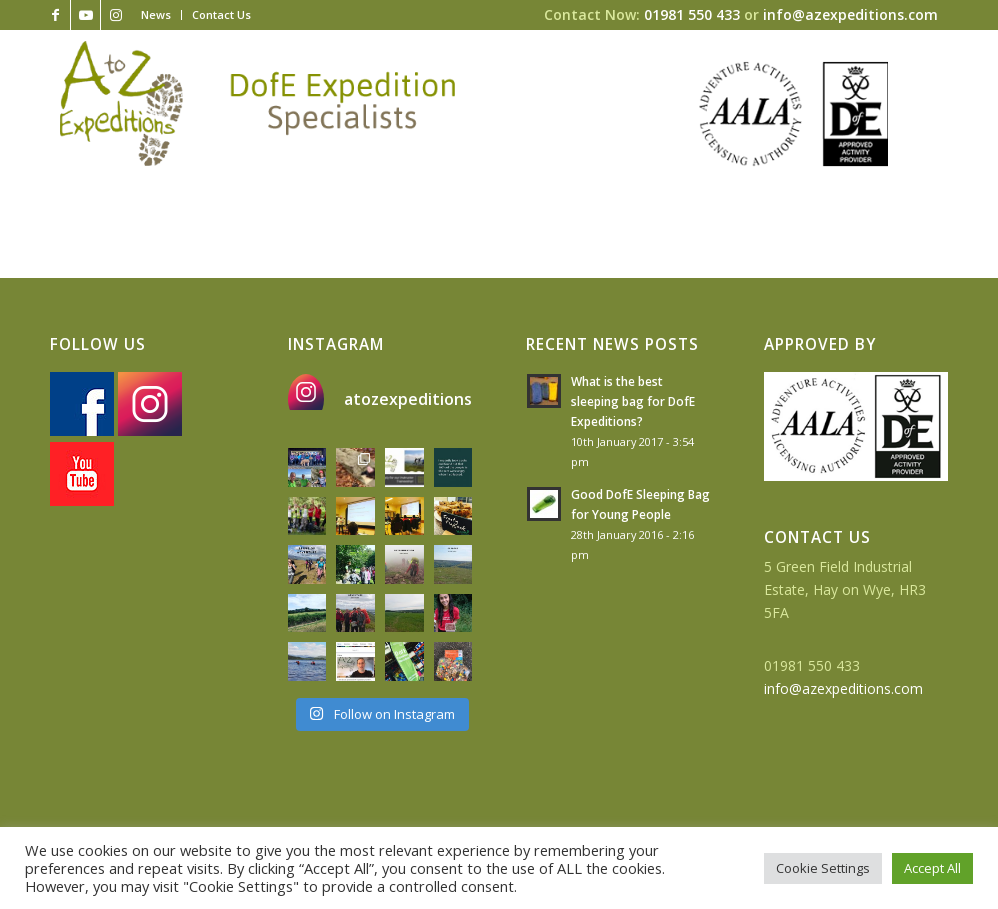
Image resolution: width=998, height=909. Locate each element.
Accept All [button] (932, 868)
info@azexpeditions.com (850, 14)
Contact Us (221, 14)
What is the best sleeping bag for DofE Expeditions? (633, 401)
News (156, 14)
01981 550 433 (692, 14)
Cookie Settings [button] (823, 868)
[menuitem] (156, 15)
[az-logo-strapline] (257, 103)
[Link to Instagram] (116, 15)
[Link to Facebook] (55, 15)
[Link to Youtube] (85, 15)
